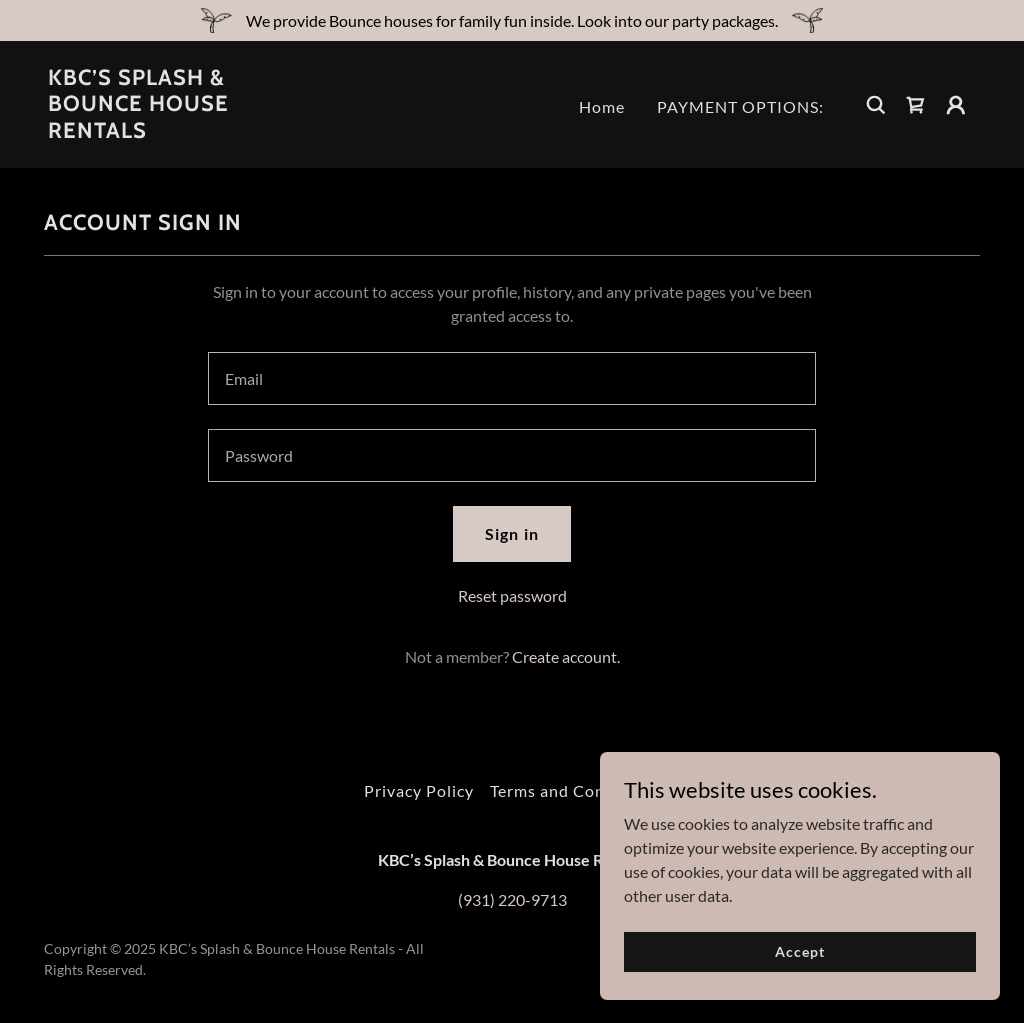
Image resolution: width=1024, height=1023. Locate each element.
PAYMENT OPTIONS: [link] (740, 106)
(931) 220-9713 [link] (512, 899)
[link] (178, 131)
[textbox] (512, 378)
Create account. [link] (566, 656)
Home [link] (602, 106)
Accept (799, 951)
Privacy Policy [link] (419, 790)
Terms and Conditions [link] (575, 790)
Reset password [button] (512, 595)
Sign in (511, 533)
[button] (956, 105)
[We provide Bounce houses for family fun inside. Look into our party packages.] (512, 20)
